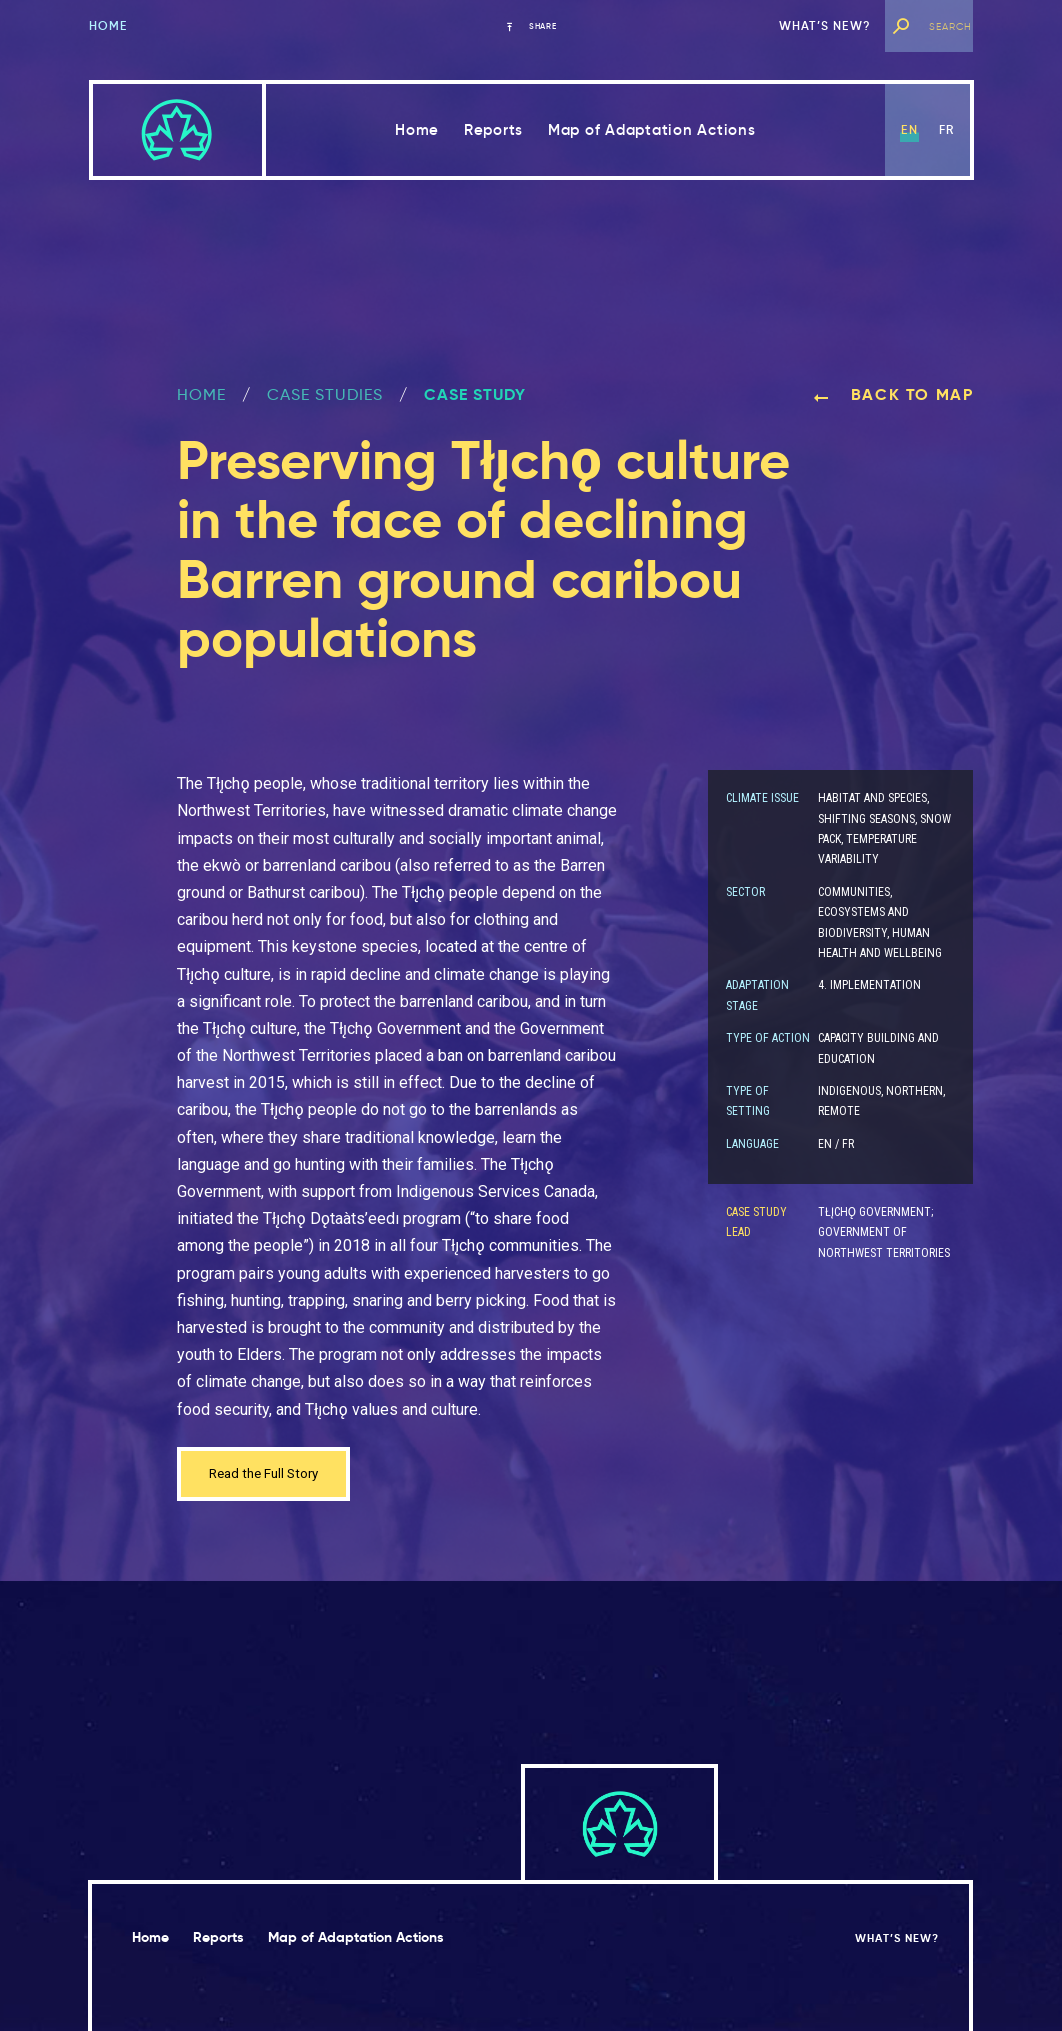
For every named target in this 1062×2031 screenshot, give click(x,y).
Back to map (893, 394)
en (909, 129)
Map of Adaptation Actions (652, 129)
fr (946, 129)
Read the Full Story (275, 1476)
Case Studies (325, 394)
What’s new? (825, 25)
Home (108, 25)
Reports (493, 129)
